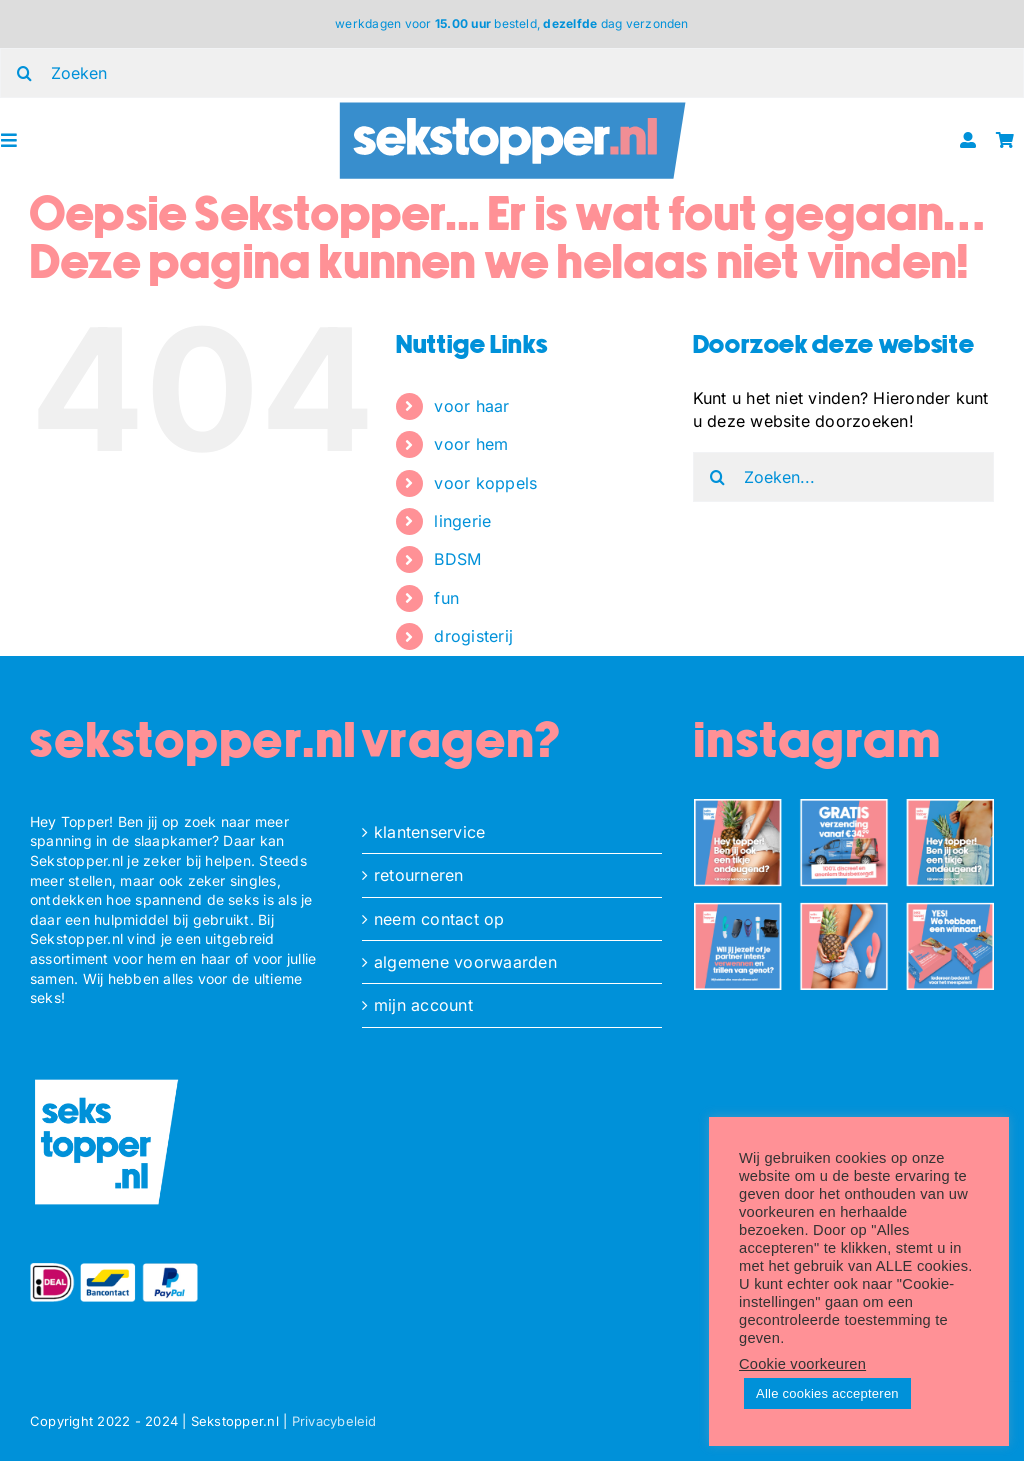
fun (446, 598)
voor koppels (485, 483)
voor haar (471, 406)
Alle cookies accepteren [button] (827, 1393)
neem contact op (439, 919)
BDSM (457, 559)
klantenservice (429, 832)
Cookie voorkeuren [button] (802, 1364)
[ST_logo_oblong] (512, 106)
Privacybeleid (334, 1421)
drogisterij (473, 636)
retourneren (419, 875)
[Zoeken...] (843, 477)
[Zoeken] (718, 477)
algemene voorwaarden (465, 962)
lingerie (462, 521)
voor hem (471, 444)
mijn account (423, 1005)
